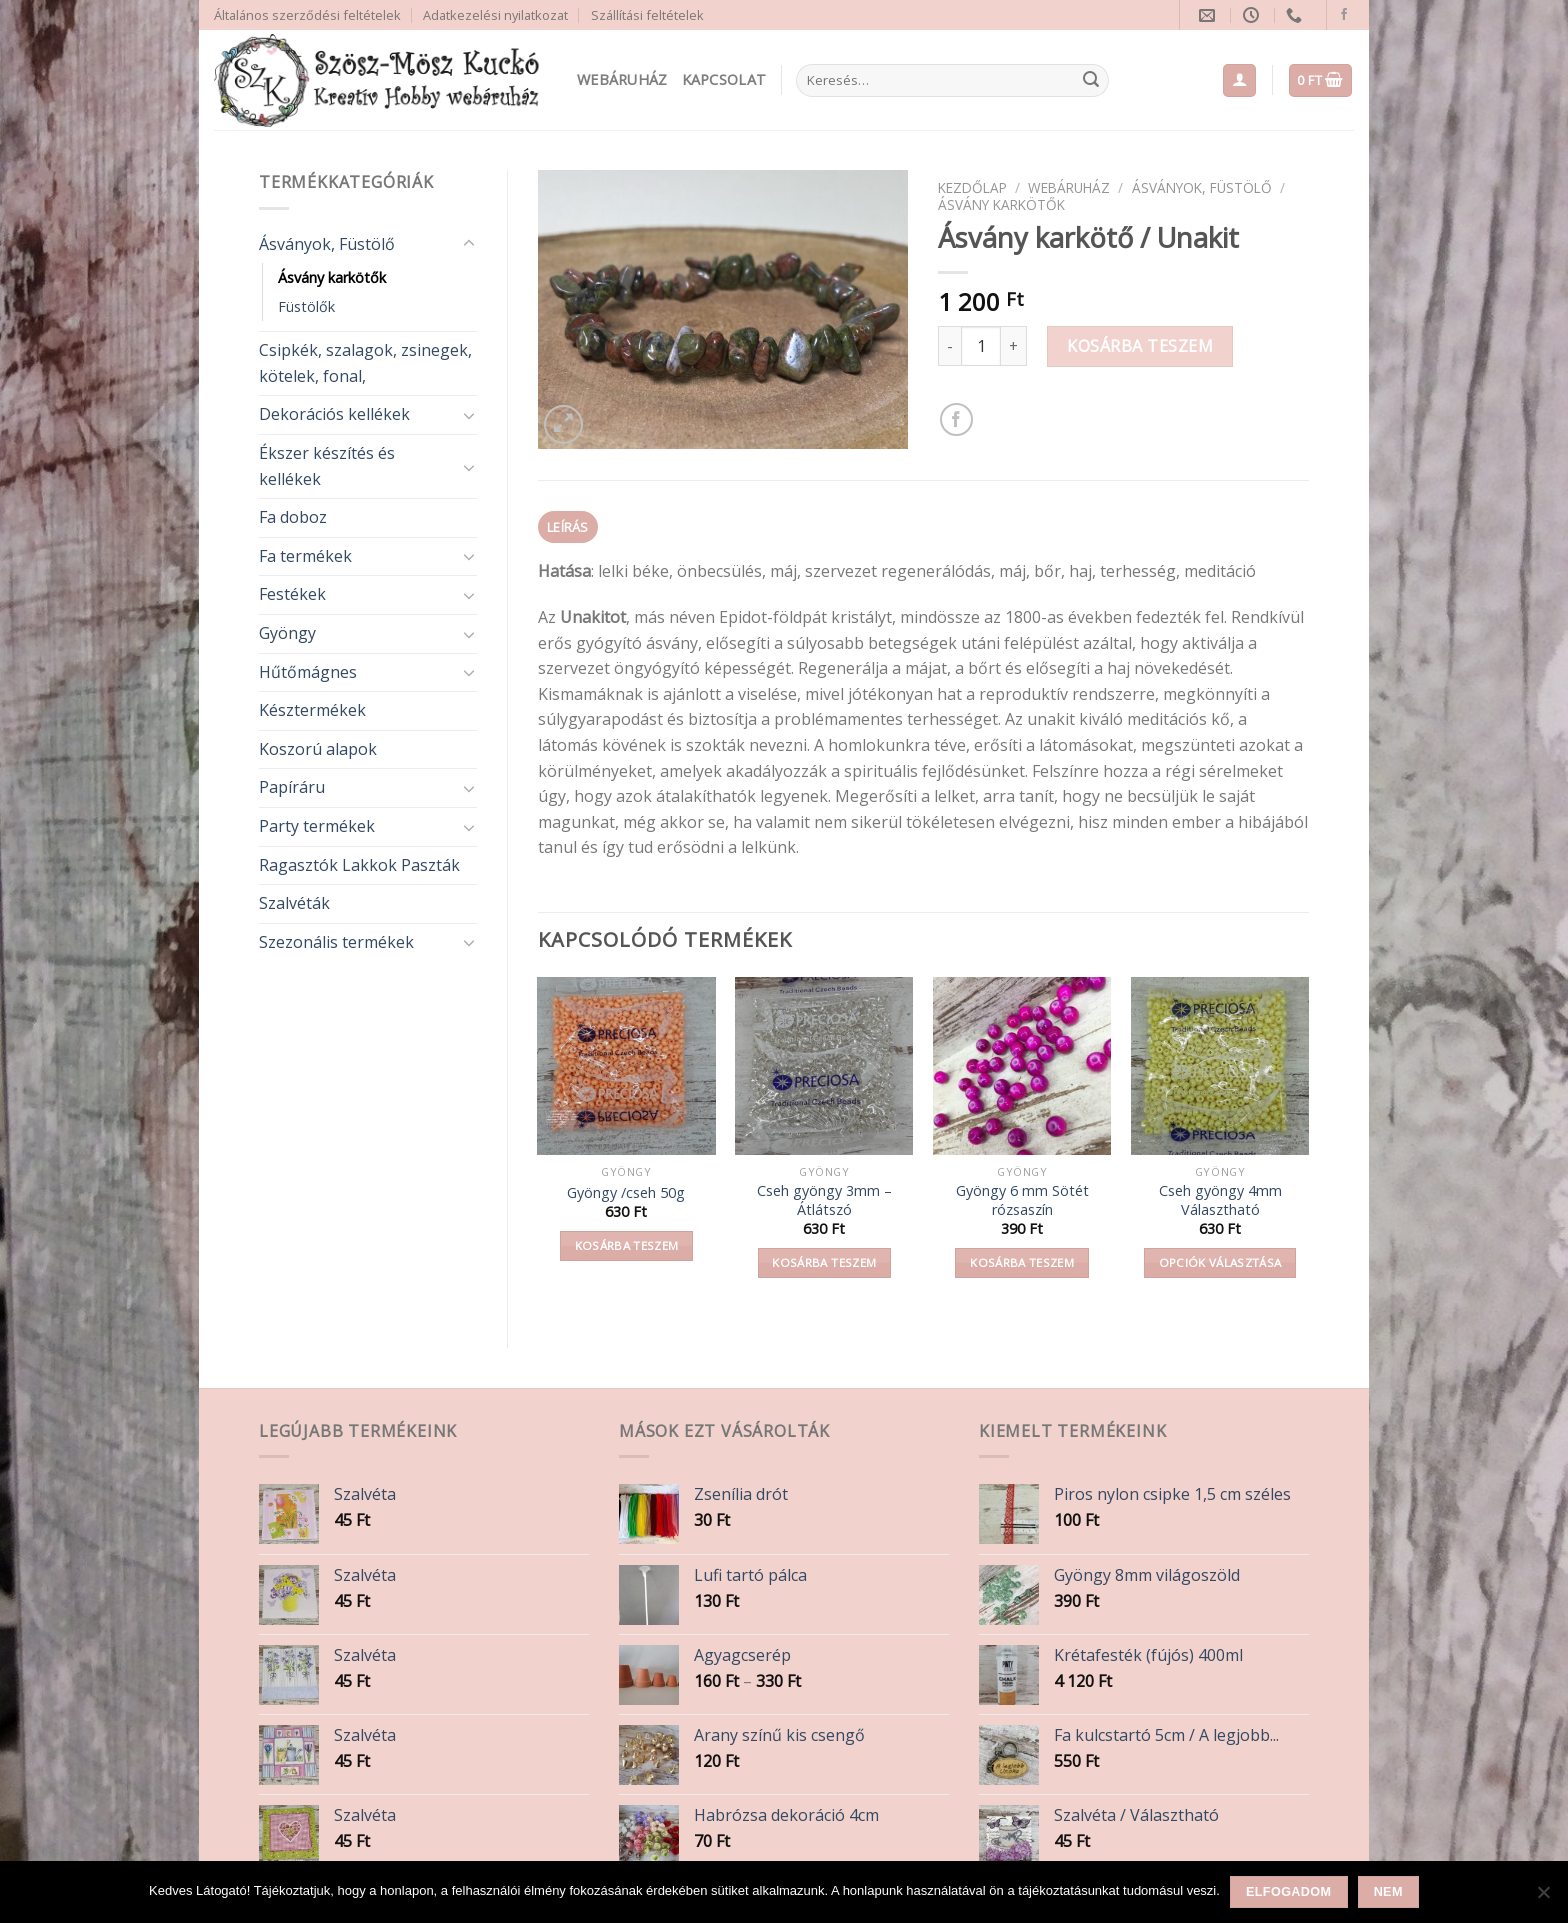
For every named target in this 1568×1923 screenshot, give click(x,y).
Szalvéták (294, 903)
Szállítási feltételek (647, 15)
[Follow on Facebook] (1344, 15)
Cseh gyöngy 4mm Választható (1220, 1200)
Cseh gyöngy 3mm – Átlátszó (824, 1200)
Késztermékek (312, 710)
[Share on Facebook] (956, 419)
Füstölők (306, 306)
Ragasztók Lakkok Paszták (359, 865)
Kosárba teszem (1140, 346)
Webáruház (622, 79)
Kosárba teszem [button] (627, 1245)
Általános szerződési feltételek (307, 15)
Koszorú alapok (318, 749)
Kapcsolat (724, 79)
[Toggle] (469, 244)
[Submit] (1091, 81)
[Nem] (1543, 1898)
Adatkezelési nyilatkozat (495, 15)
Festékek (292, 594)
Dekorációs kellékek (334, 414)
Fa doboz (293, 517)
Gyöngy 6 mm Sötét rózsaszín (1022, 1200)
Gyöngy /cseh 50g (626, 1193)
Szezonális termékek (336, 942)
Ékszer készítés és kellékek (327, 466)
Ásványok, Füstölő (327, 244)
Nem (1388, 1892)
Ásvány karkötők (332, 277)
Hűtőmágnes (308, 672)
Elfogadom (1288, 1892)
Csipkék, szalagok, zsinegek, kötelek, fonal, (365, 363)
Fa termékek (305, 556)
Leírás (568, 527)
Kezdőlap (972, 187)
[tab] (568, 527)
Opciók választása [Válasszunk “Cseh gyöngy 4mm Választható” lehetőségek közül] (1220, 1262)
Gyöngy (287, 633)
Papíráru (292, 787)
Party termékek (317, 826)
